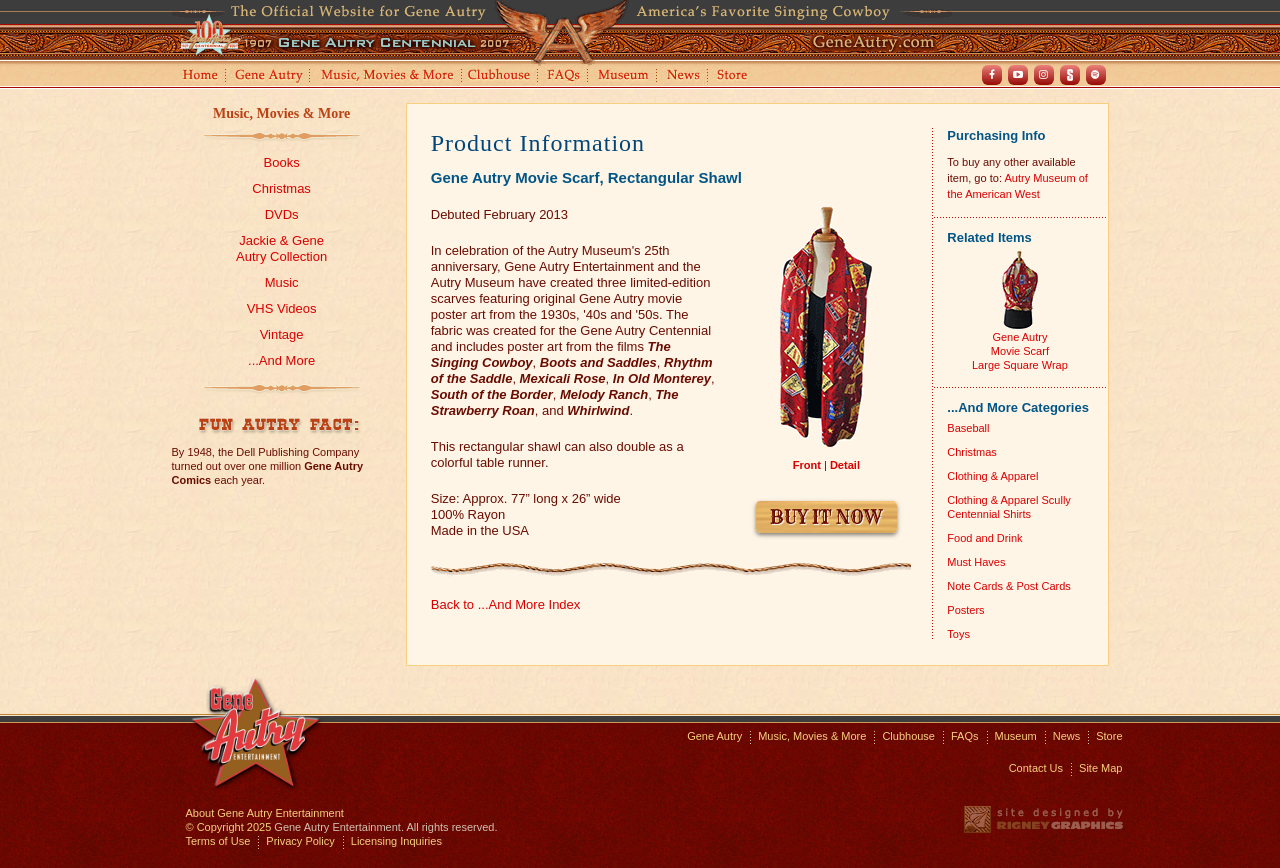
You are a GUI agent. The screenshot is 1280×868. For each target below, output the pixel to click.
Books (282, 162)
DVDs (282, 214)
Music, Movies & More (281, 113)
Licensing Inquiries (396, 841)
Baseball (968, 428)
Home (199, 76)
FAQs (564, 76)
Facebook (992, 75)
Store (736, 76)
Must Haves (976, 562)
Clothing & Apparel (992, 476)
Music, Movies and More (388, 76)
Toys (958, 634)
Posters (965, 610)
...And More (281, 360)
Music (282, 282)
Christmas (281, 188)
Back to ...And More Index (506, 604)
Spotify (1096, 75)
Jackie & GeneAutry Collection (281, 248)
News (684, 76)
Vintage (282, 334)
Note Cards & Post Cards (1009, 586)
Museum (624, 76)
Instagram (1044, 75)
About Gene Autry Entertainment (265, 813)
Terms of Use (218, 841)
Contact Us (1036, 768)
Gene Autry (269, 76)
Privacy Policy (300, 841)
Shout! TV (1070, 75)
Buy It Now (826, 517)
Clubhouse (500, 76)
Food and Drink (984, 538)
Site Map (1100, 768)
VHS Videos (282, 308)
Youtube (1018, 75)
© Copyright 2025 (229, 827)
